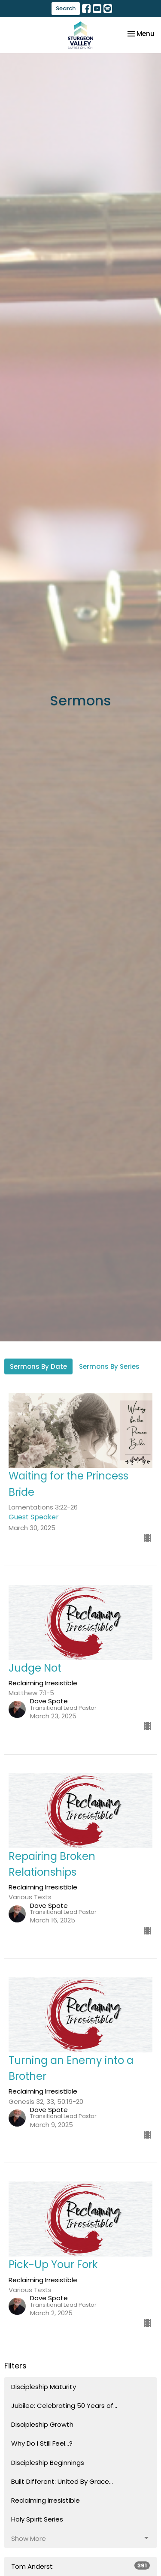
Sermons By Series (109, 1366)
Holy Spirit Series (37, 2519)
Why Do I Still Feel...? (42, 2443)
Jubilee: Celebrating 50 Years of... (64, 2405)
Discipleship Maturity (43, 2386)
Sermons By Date (38, 1366)
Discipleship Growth (42, 2424)
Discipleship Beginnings (47, 2462)
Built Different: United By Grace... (62, 2481)
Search (66, 8)
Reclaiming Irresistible (45, 2500)
